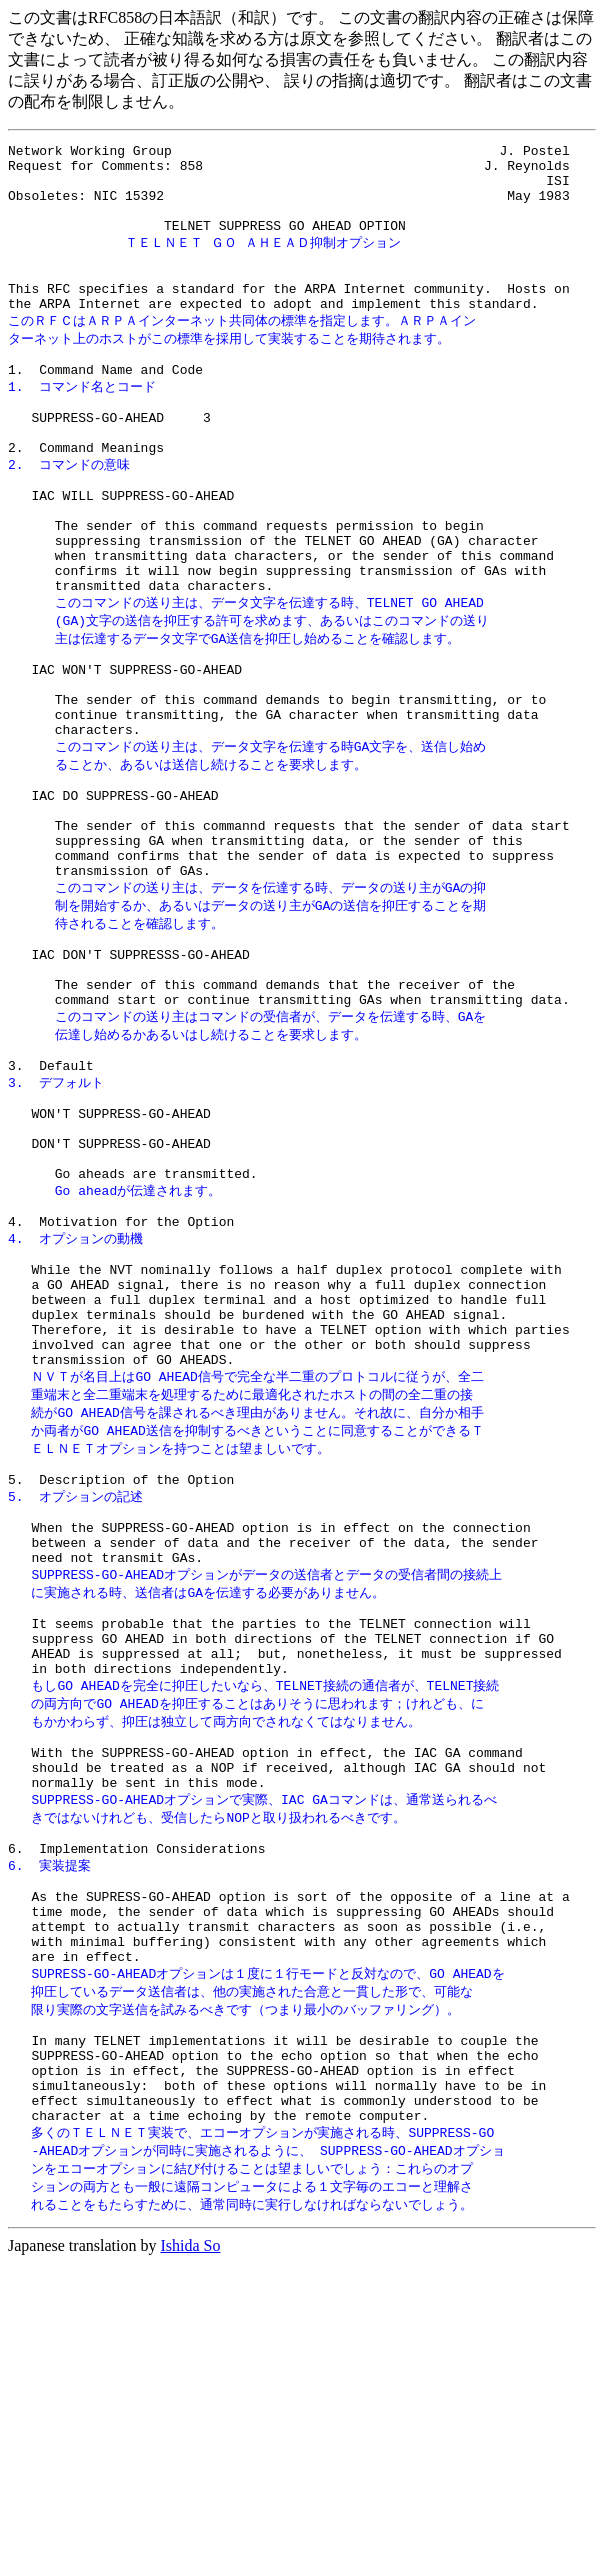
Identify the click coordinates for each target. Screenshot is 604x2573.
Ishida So (190, 2555)
